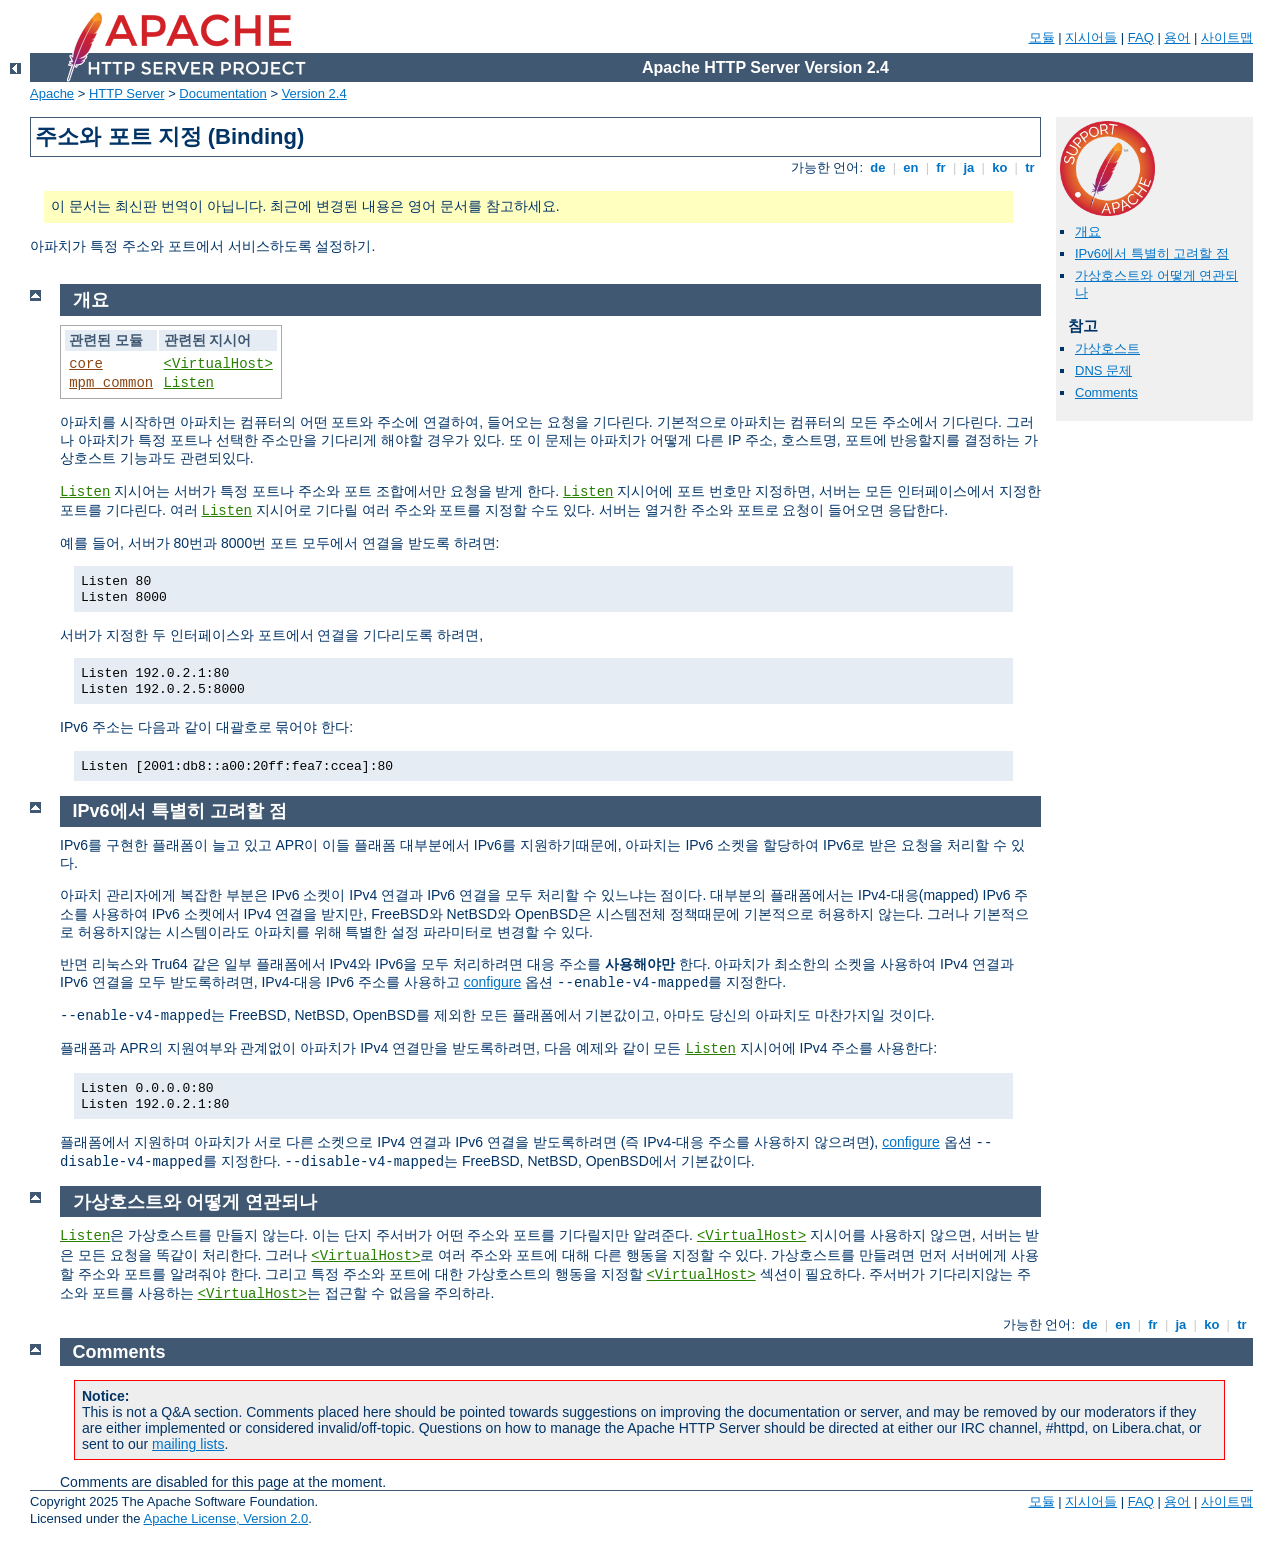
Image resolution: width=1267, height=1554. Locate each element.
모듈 (1042, 37)
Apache (52, 93)
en (911, 167)
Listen (189, 383)
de (878, 167)
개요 (1088, 231)
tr (1030, 167)
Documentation (222, 93)
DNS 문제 (1103, 370)
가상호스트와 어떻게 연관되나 (195, 1202)
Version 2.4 (314, 93)
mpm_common (111, 383)
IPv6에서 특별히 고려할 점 (1152, 253)
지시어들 (1091, 37)
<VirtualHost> (218, 364)
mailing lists (188, 1444)
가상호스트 (1107, 348)
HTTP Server (127, 93)
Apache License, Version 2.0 (225, 1518)
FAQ (1141, 37)
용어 (1177, 37)
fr (941, 167)
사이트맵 (1227, 37)
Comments (1106, 392)
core (86, 364)
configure (493, 982)
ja (969, 167)
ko (1000, 167)
